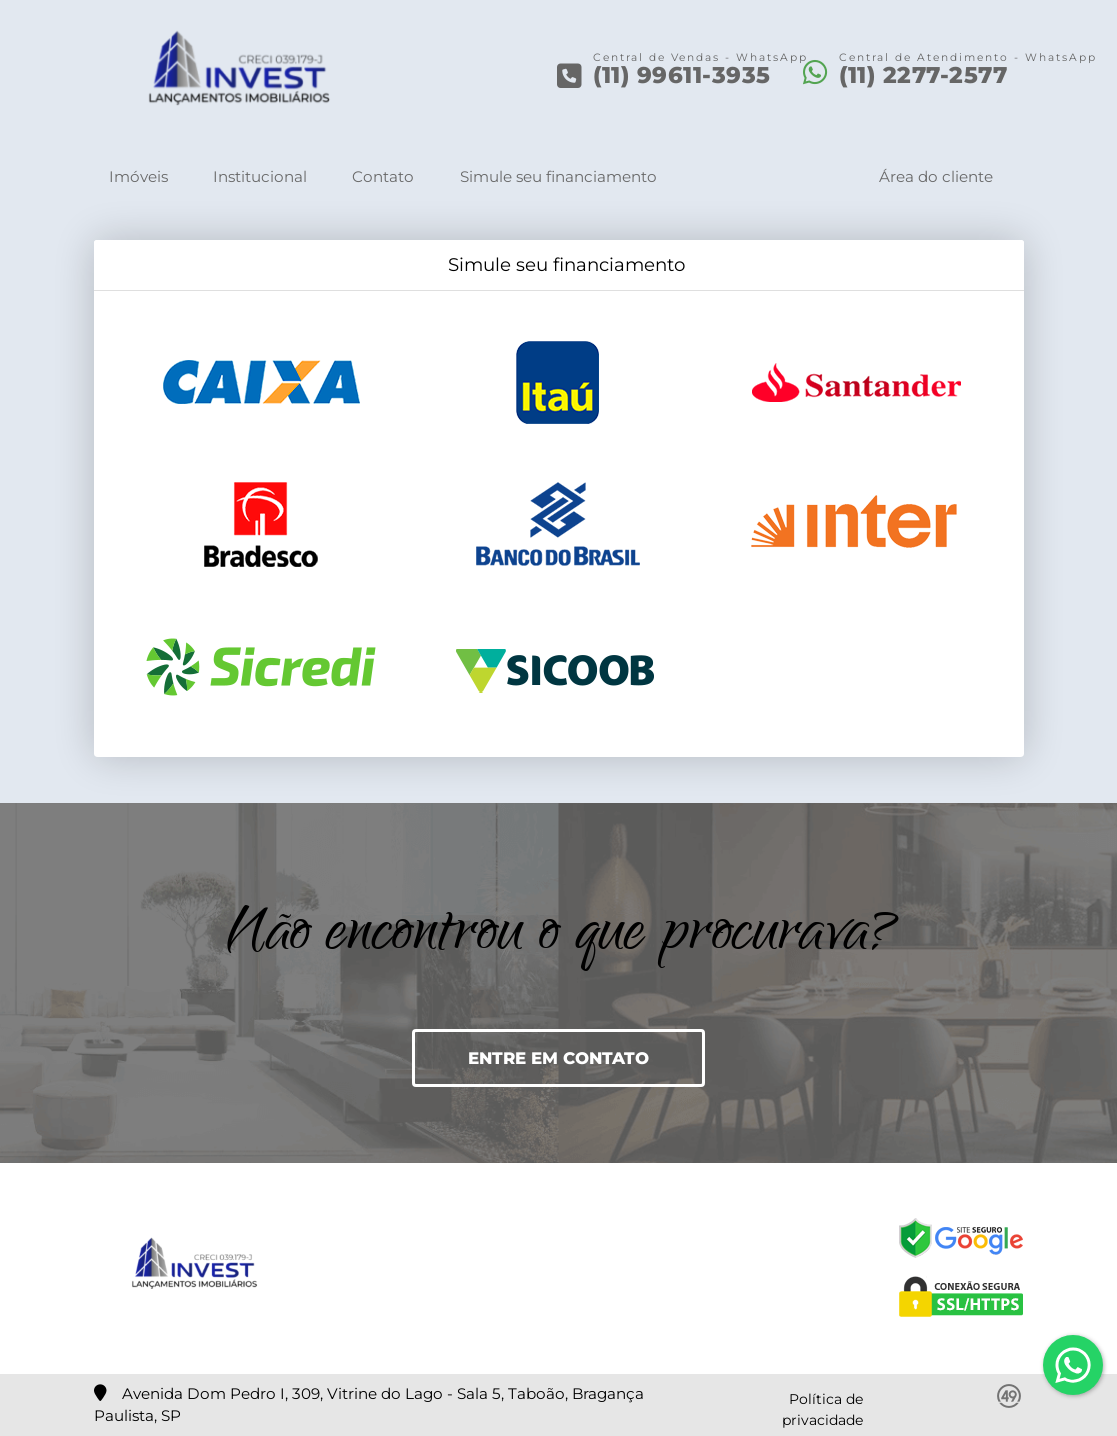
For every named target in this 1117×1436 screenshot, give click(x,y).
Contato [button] (383, 176)
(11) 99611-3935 (682, 75)
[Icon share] (464, 1267)
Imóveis (138, 176)
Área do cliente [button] (936, 176)
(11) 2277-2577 (923, 75)
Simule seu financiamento (558, 176)
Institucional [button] (260, 176)
